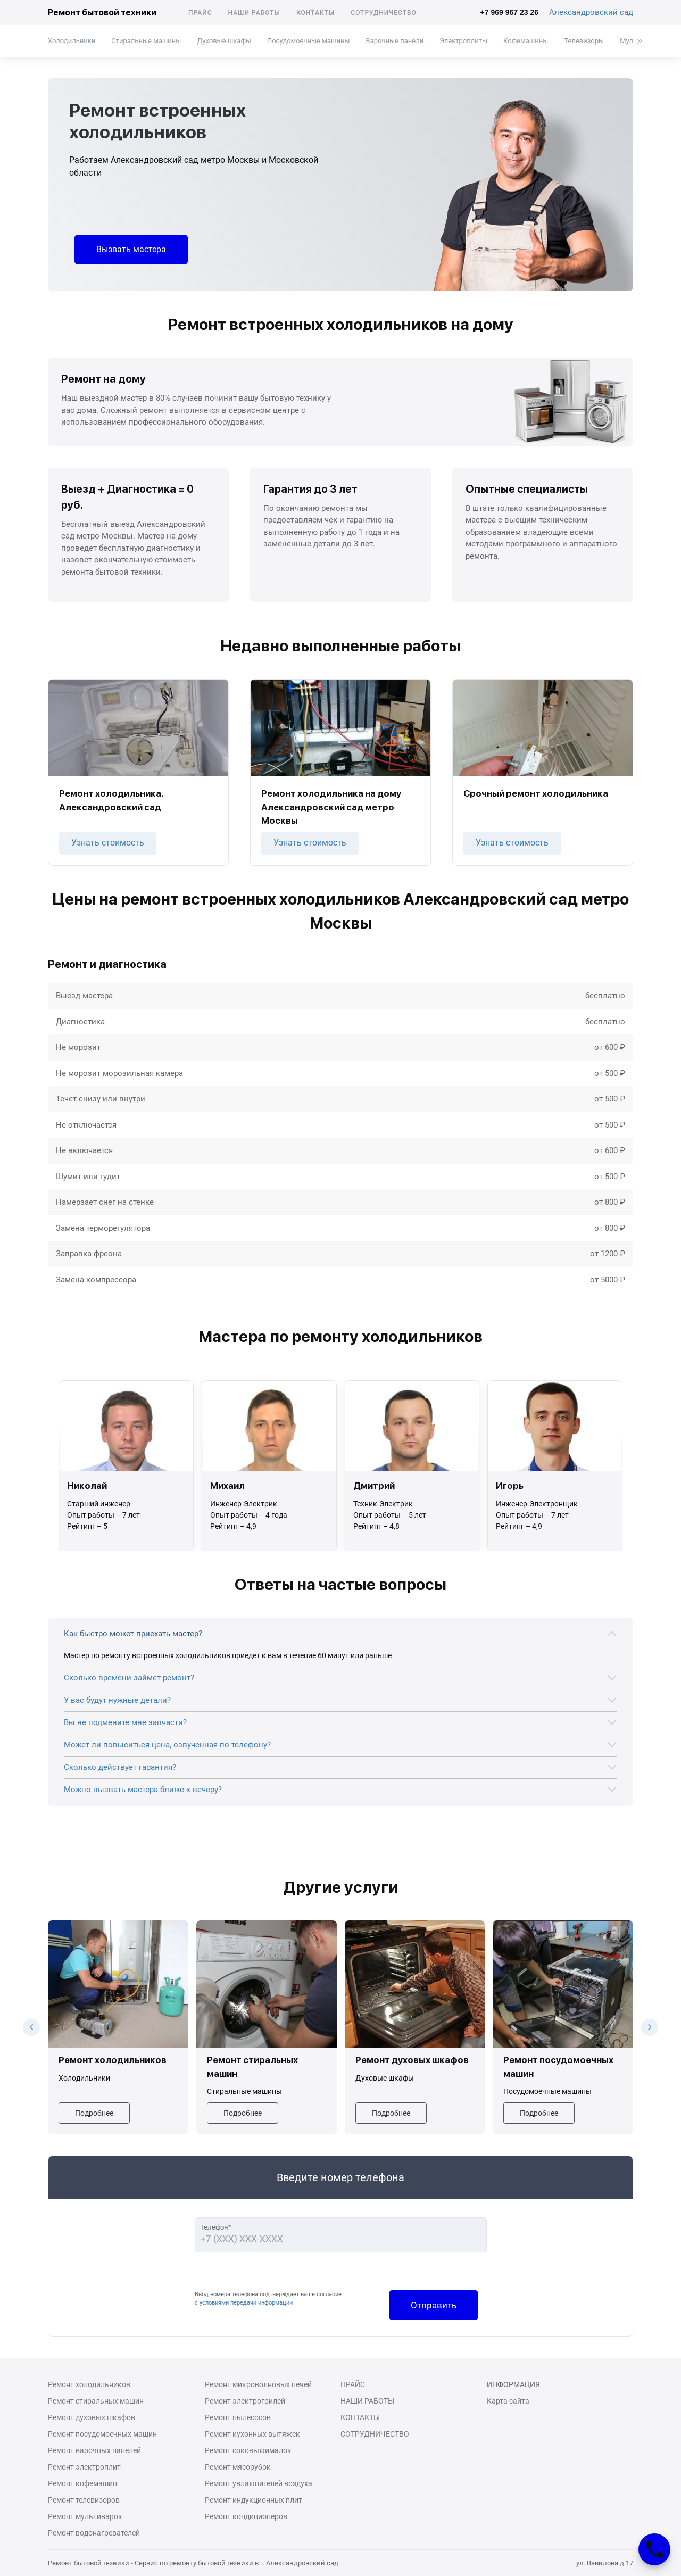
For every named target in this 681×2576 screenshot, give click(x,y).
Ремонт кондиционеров (246, 2516)
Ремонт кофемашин (82, 2483)
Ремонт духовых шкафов (91, 2417)
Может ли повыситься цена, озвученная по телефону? (167, 1745)
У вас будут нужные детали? (117, 1700)
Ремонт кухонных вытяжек (252, 2434)
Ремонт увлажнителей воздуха (258, 2483)
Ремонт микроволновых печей (258, 2384)
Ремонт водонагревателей (94, 2533)
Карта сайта (508, 2401)
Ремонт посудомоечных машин (102, 2434)
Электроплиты (463, 41)
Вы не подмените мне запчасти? (125, 1722)
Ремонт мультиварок (85, 2516)
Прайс (200, 12)
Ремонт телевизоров (84, 2500)
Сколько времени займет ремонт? (129, 1678)
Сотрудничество (384, 12)
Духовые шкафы (224, 41)
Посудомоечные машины (308, 41)
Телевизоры (584, 41)
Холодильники (71, 41)
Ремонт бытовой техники (102, 12)
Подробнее (94, 2113)
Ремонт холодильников (89, 2384)
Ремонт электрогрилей (245, 2401)
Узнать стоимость (107, 843)
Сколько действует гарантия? (120, 1767)
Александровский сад (591, 12)
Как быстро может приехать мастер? (133, 1633)
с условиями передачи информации (244, 2302)
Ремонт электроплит (84, 2467)
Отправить (433, 2305)
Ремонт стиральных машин (96, 2401)
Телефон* (215, 2227)
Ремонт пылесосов (238, 2417)
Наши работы (254, 12)
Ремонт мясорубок (238, 2467)
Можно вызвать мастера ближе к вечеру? (143, 1789)
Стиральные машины (146, 41)
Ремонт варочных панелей (94, 2450)
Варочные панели (395, 41)
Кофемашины (525, 41)
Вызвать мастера (131, 249)
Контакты (315, 12)
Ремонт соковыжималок (248, 2450)
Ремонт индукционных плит (253, 2500)
